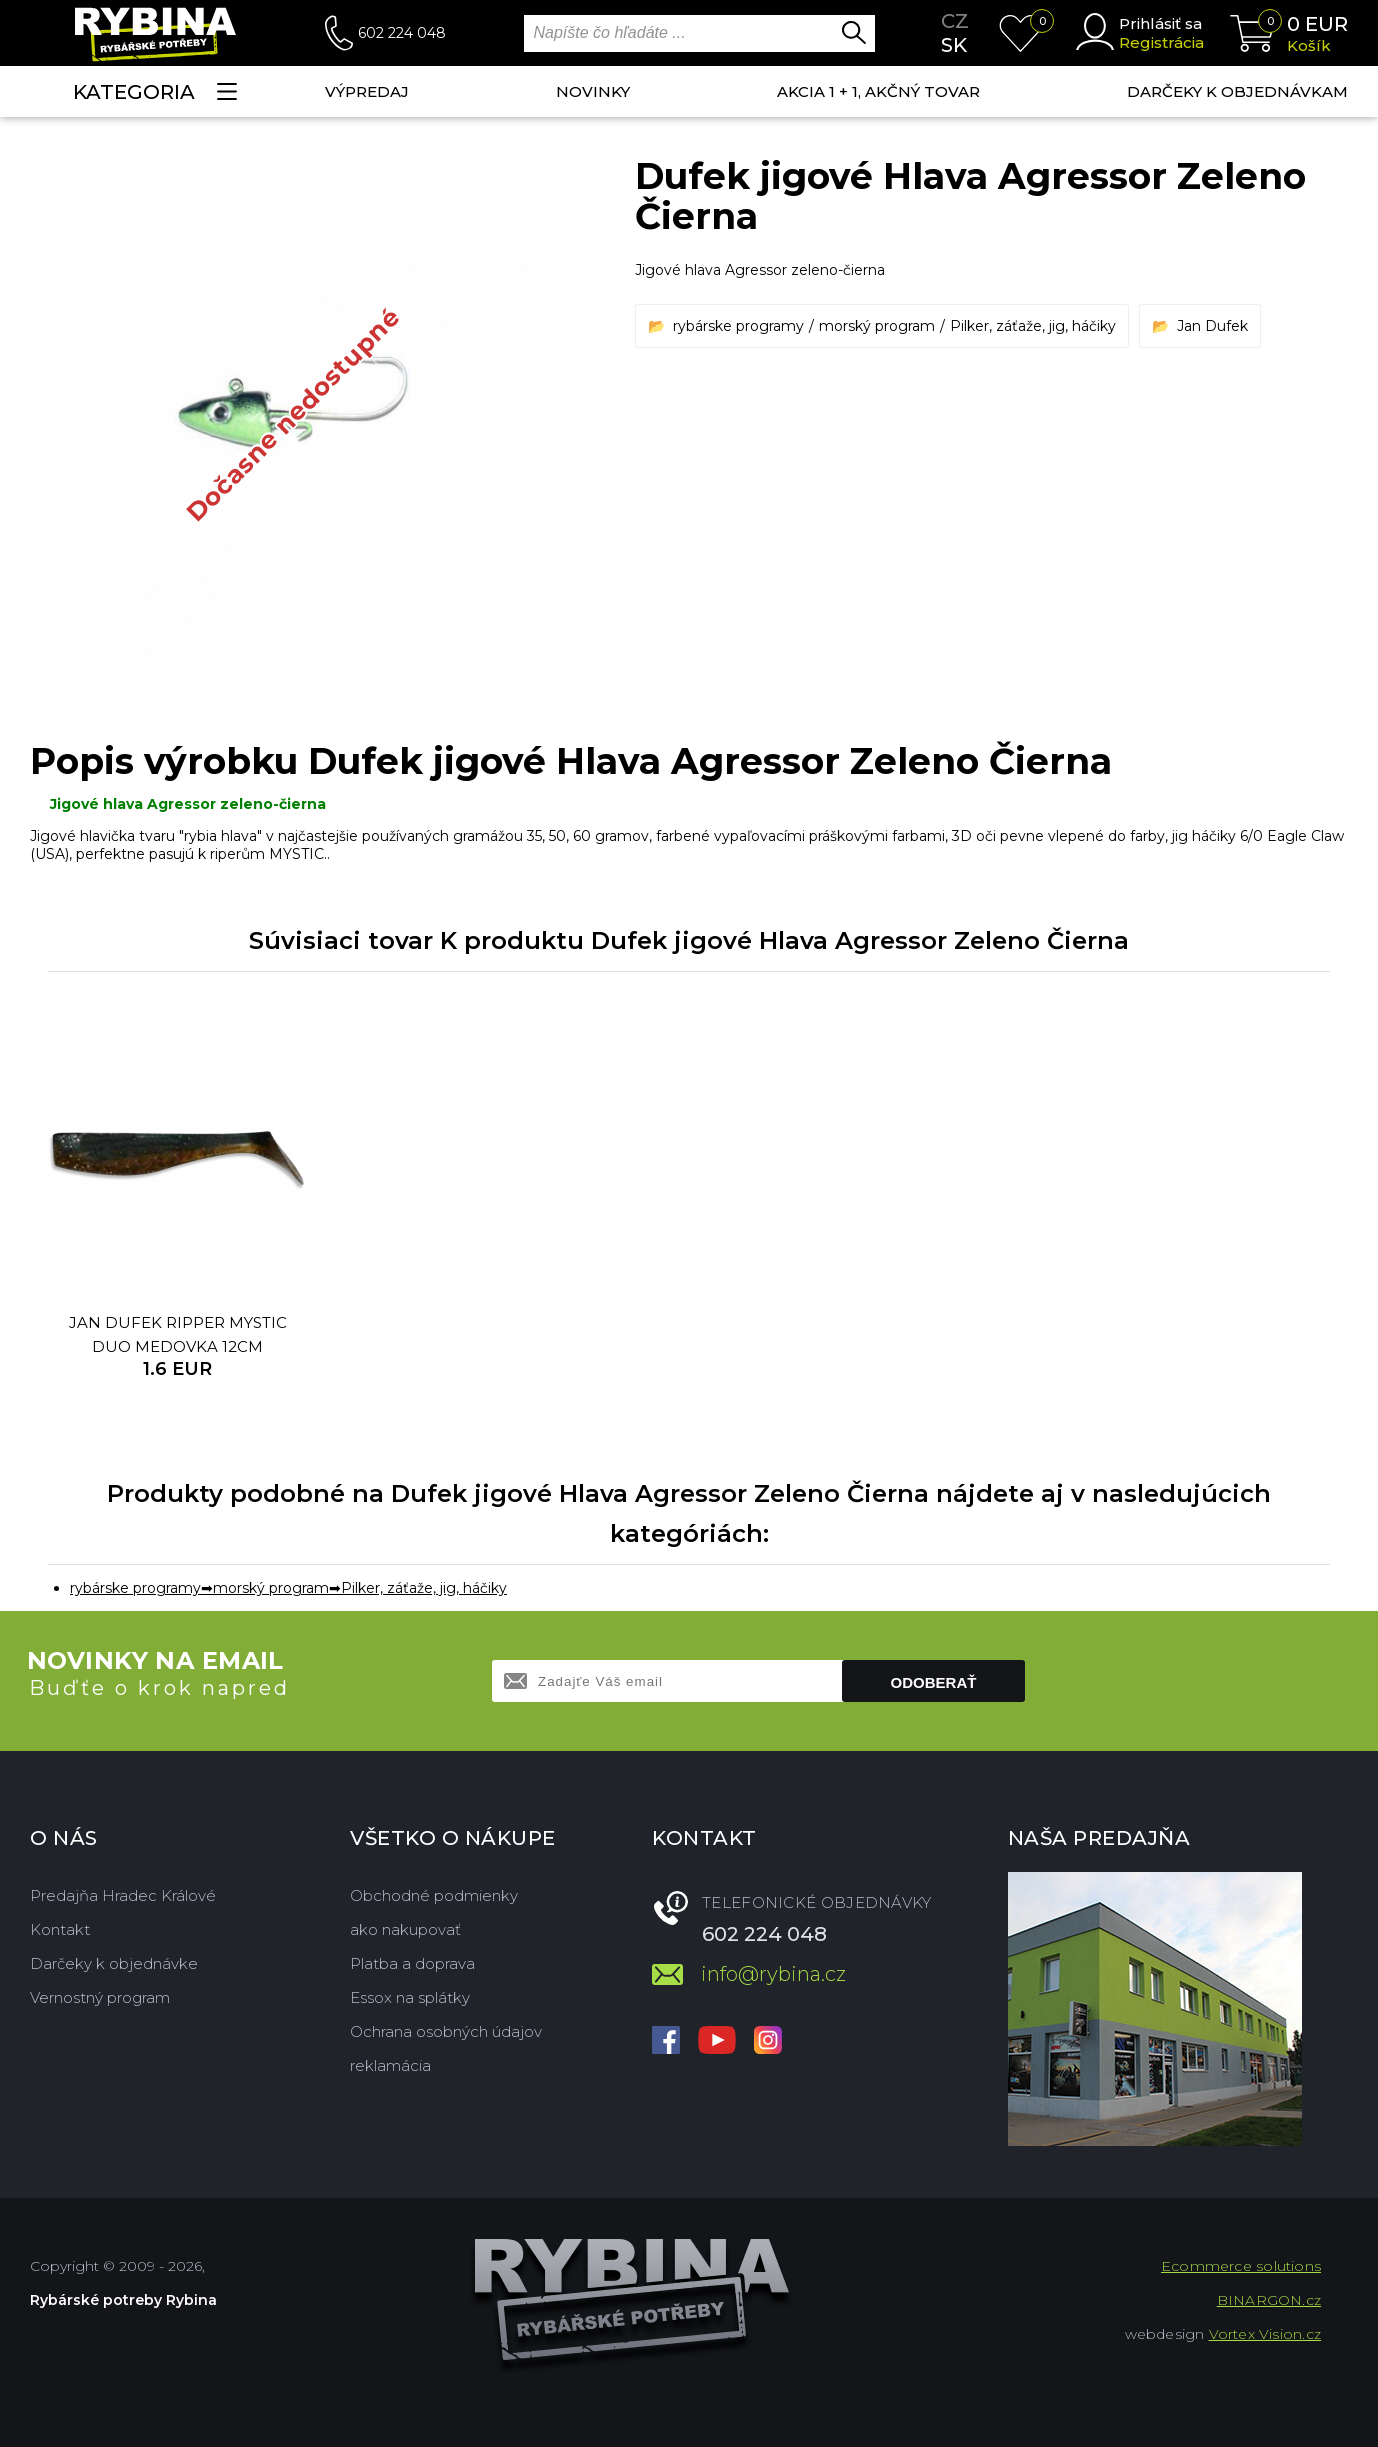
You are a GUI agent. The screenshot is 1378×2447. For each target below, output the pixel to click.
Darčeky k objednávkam (1237, 91)
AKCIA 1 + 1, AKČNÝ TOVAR (878, 91)
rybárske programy (738, 326)
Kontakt (60, 1929)
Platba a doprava (412, 1963)
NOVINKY (593, 91)
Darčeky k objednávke (114, 1963)
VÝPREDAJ (367, 91)
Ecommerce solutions (1241, 2266)
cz (955, 21)
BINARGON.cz (1269, 2300)
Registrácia (1161, 42)
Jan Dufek (1212, 326)
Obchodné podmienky (434, 1895)
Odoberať (934, 1682)
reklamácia (390, 2065)
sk (954, 45)
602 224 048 (402, 33)
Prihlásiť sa (1160, 23)
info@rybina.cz (773, 1974)
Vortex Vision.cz (1265, 2334)
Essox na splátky (410, 1997)
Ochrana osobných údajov (446, 2031)
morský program (877, 326)
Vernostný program (100, 1997)
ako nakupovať (405, 1929)
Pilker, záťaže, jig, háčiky (1033, 326)
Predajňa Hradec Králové (123, 1895)
